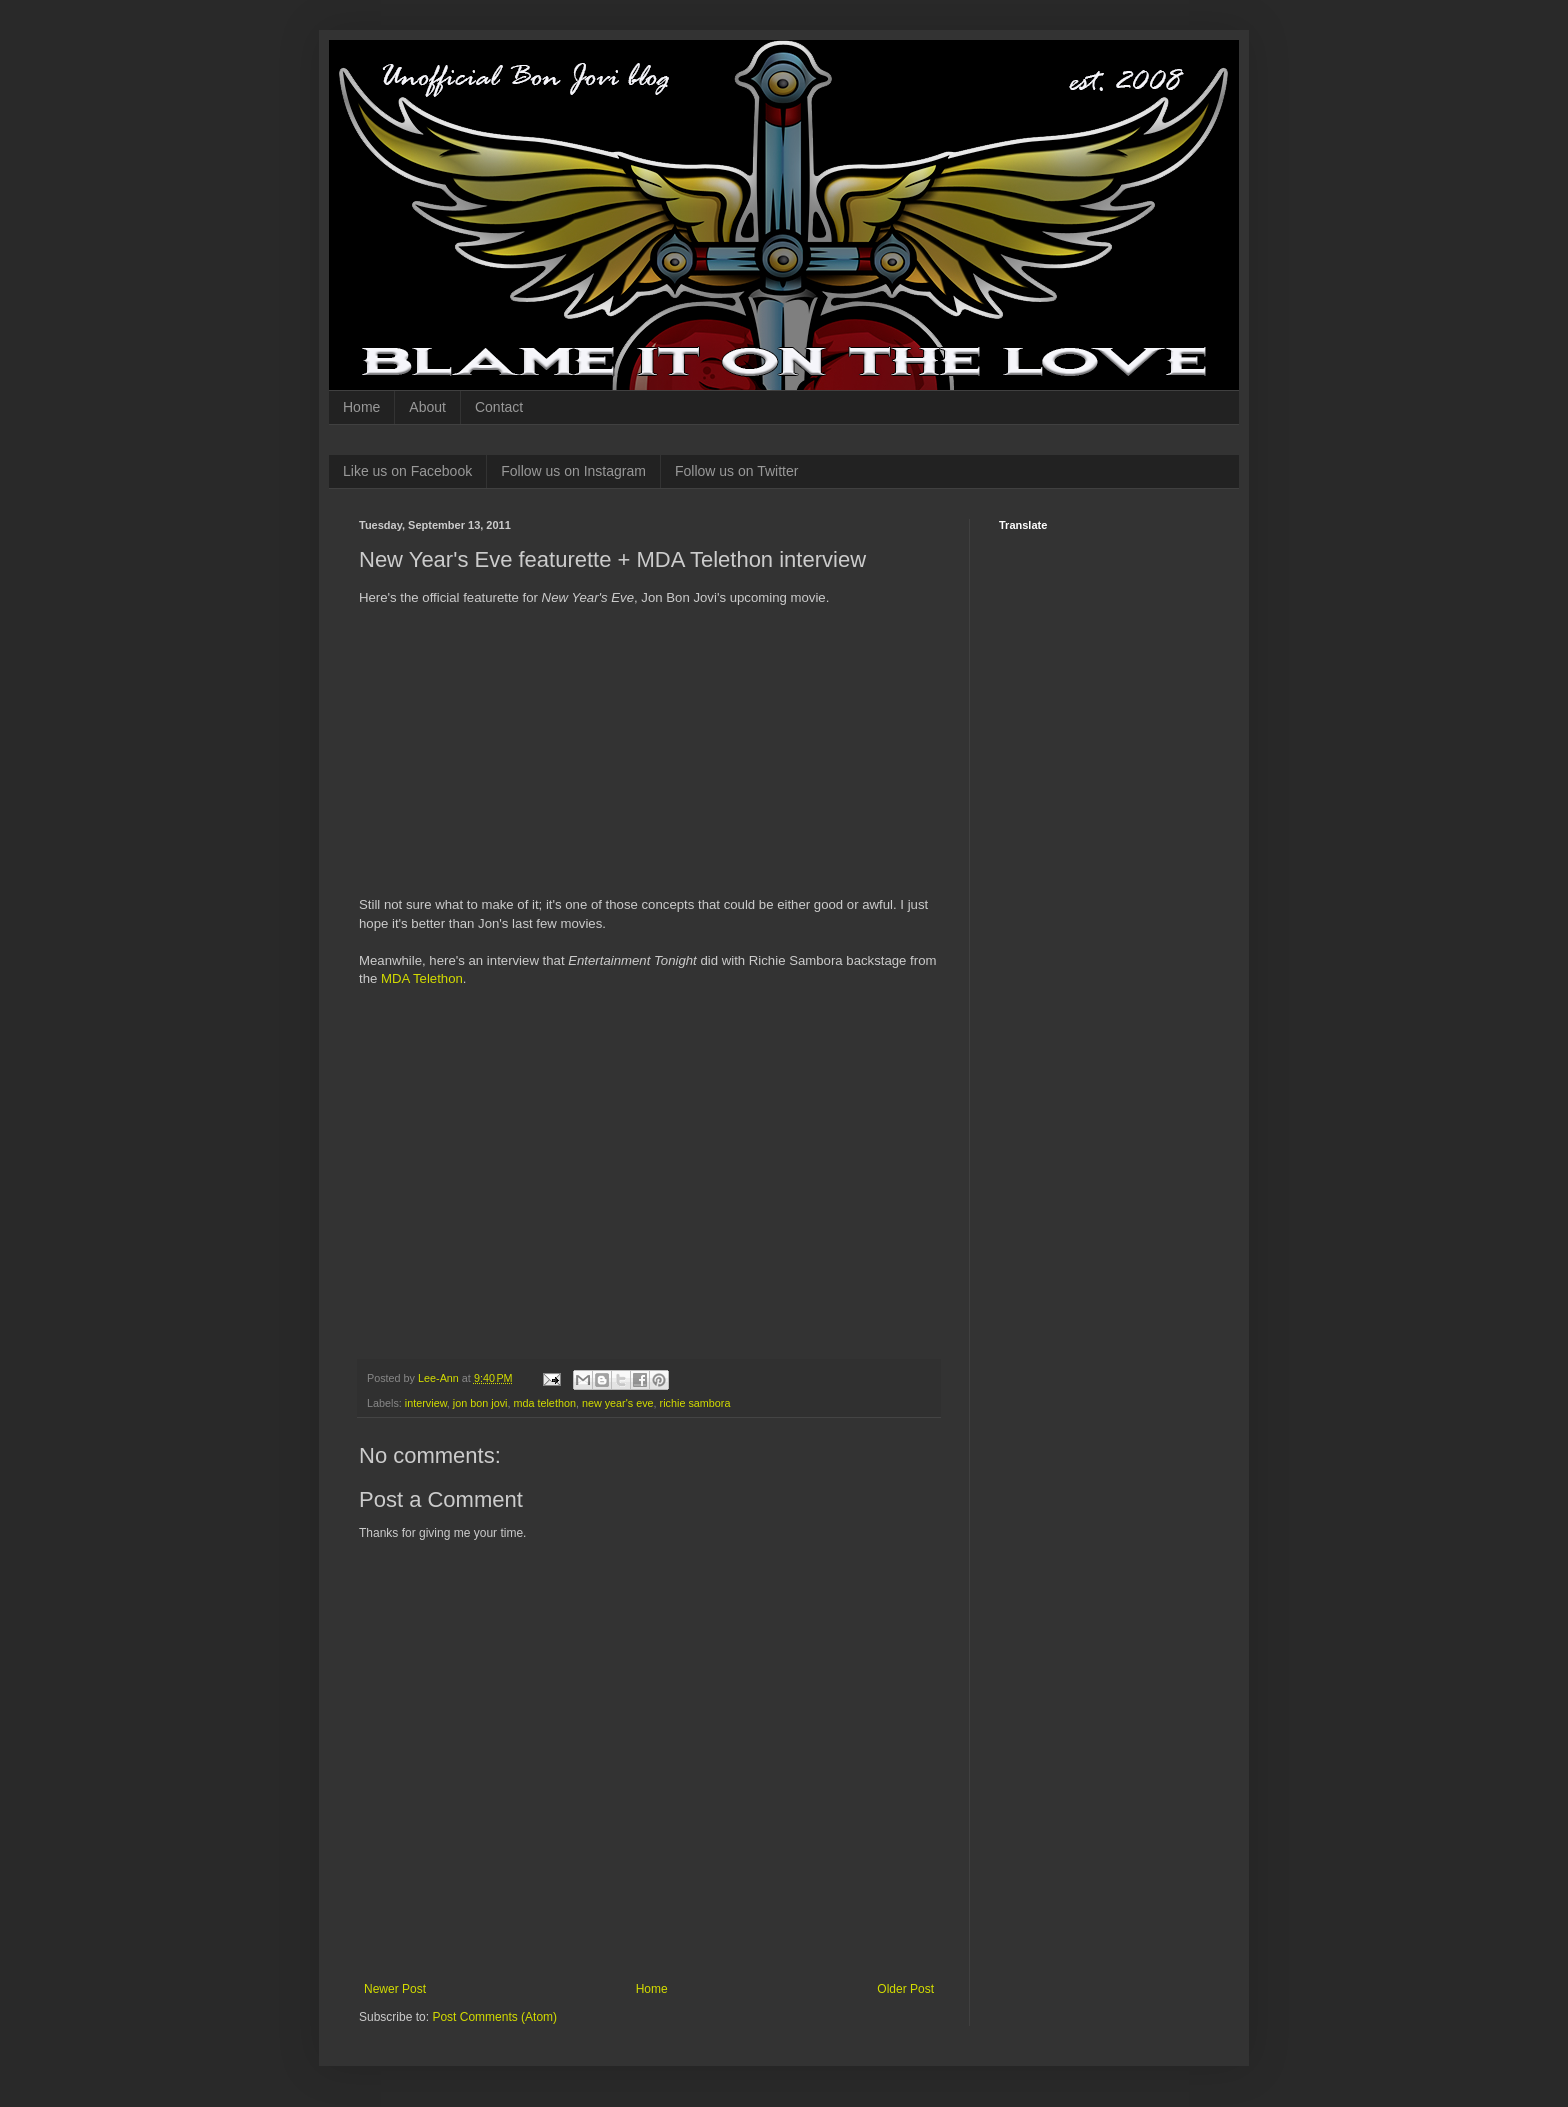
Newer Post (395, 1989)
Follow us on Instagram (573, 471)
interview (426, 1403)
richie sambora (695, 1403)
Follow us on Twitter (736, 471)
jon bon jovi (480, 1403)
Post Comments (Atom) (494, 2017)
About (427, 407)
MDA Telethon (422, 978)
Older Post (905, 1989)
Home (361, 407)
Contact (499, 407)
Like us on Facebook (407, 471)
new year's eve (618, 1403)
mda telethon (544, 1403)
